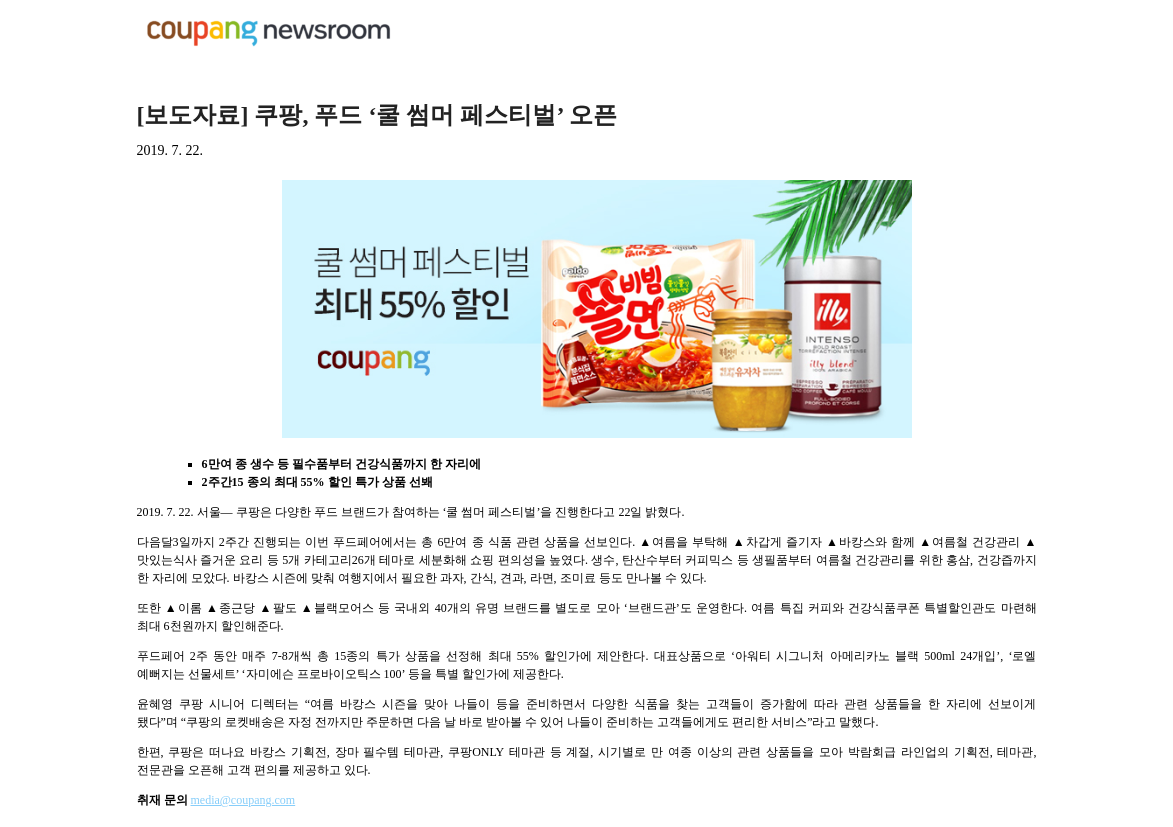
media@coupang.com (243, 800)
